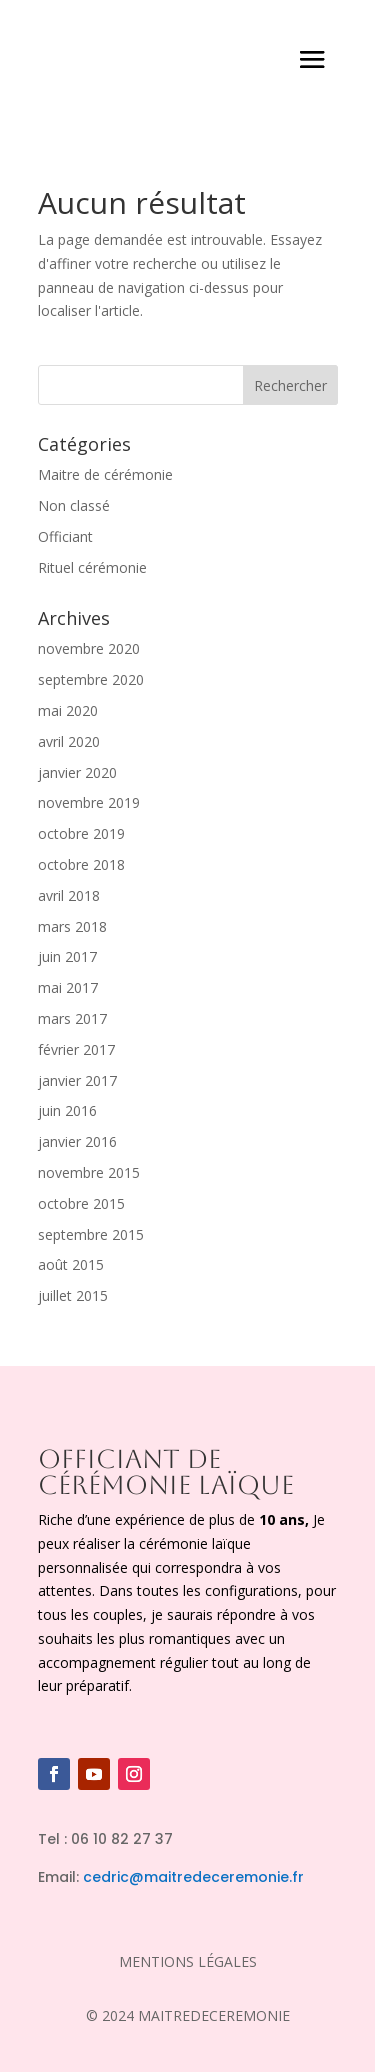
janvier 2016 (77, 1141)
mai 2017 (68, 987)
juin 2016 (67, 1110)
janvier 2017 (77, 1080)
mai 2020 (68, 710)
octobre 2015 (81, 1203)
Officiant (65, 536)
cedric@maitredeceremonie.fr (193, 1877)
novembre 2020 (89, 648)
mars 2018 (72, 926)
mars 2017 (72, 1018)
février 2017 (76, 1049)
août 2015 (71, 1264)
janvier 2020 (77, 772)
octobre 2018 (81, 864)
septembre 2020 (91, 679)
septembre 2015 (91, 1234)
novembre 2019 (89, 802)
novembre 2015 (89, 1172)
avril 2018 (69, 895)
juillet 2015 (73, 1295)
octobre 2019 (81, 833)
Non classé (74, 505)
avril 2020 (69, 741)
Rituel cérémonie (92, 567)
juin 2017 (67, 956)
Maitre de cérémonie (105, 474)
